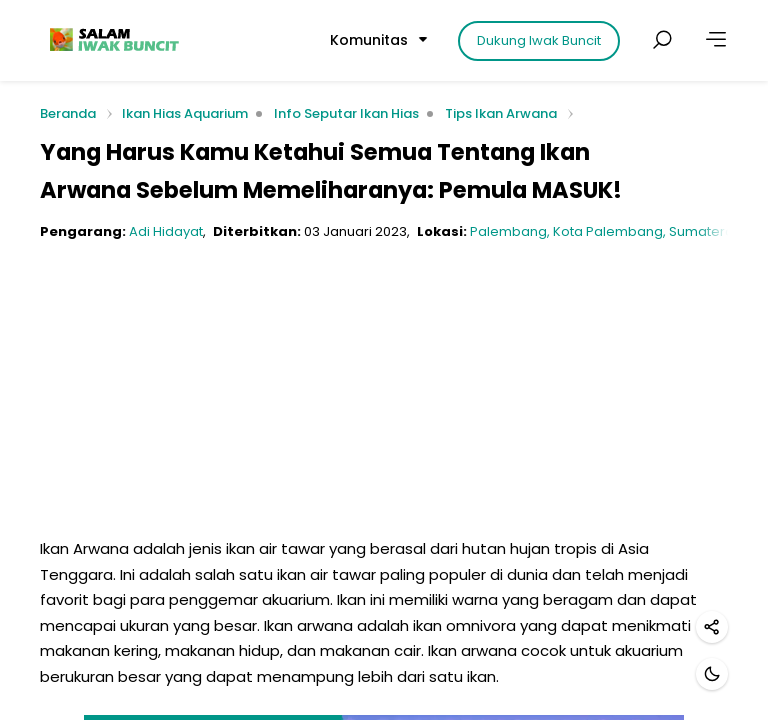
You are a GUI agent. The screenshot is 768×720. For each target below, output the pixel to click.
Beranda (68, 114)
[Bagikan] (712, 627)
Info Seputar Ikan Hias (346, 113)
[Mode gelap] (712, 674)
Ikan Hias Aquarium (185, 113)
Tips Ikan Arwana (501, 113)
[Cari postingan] (662, 40)
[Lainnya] (716, 40)
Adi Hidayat (166, 231)
